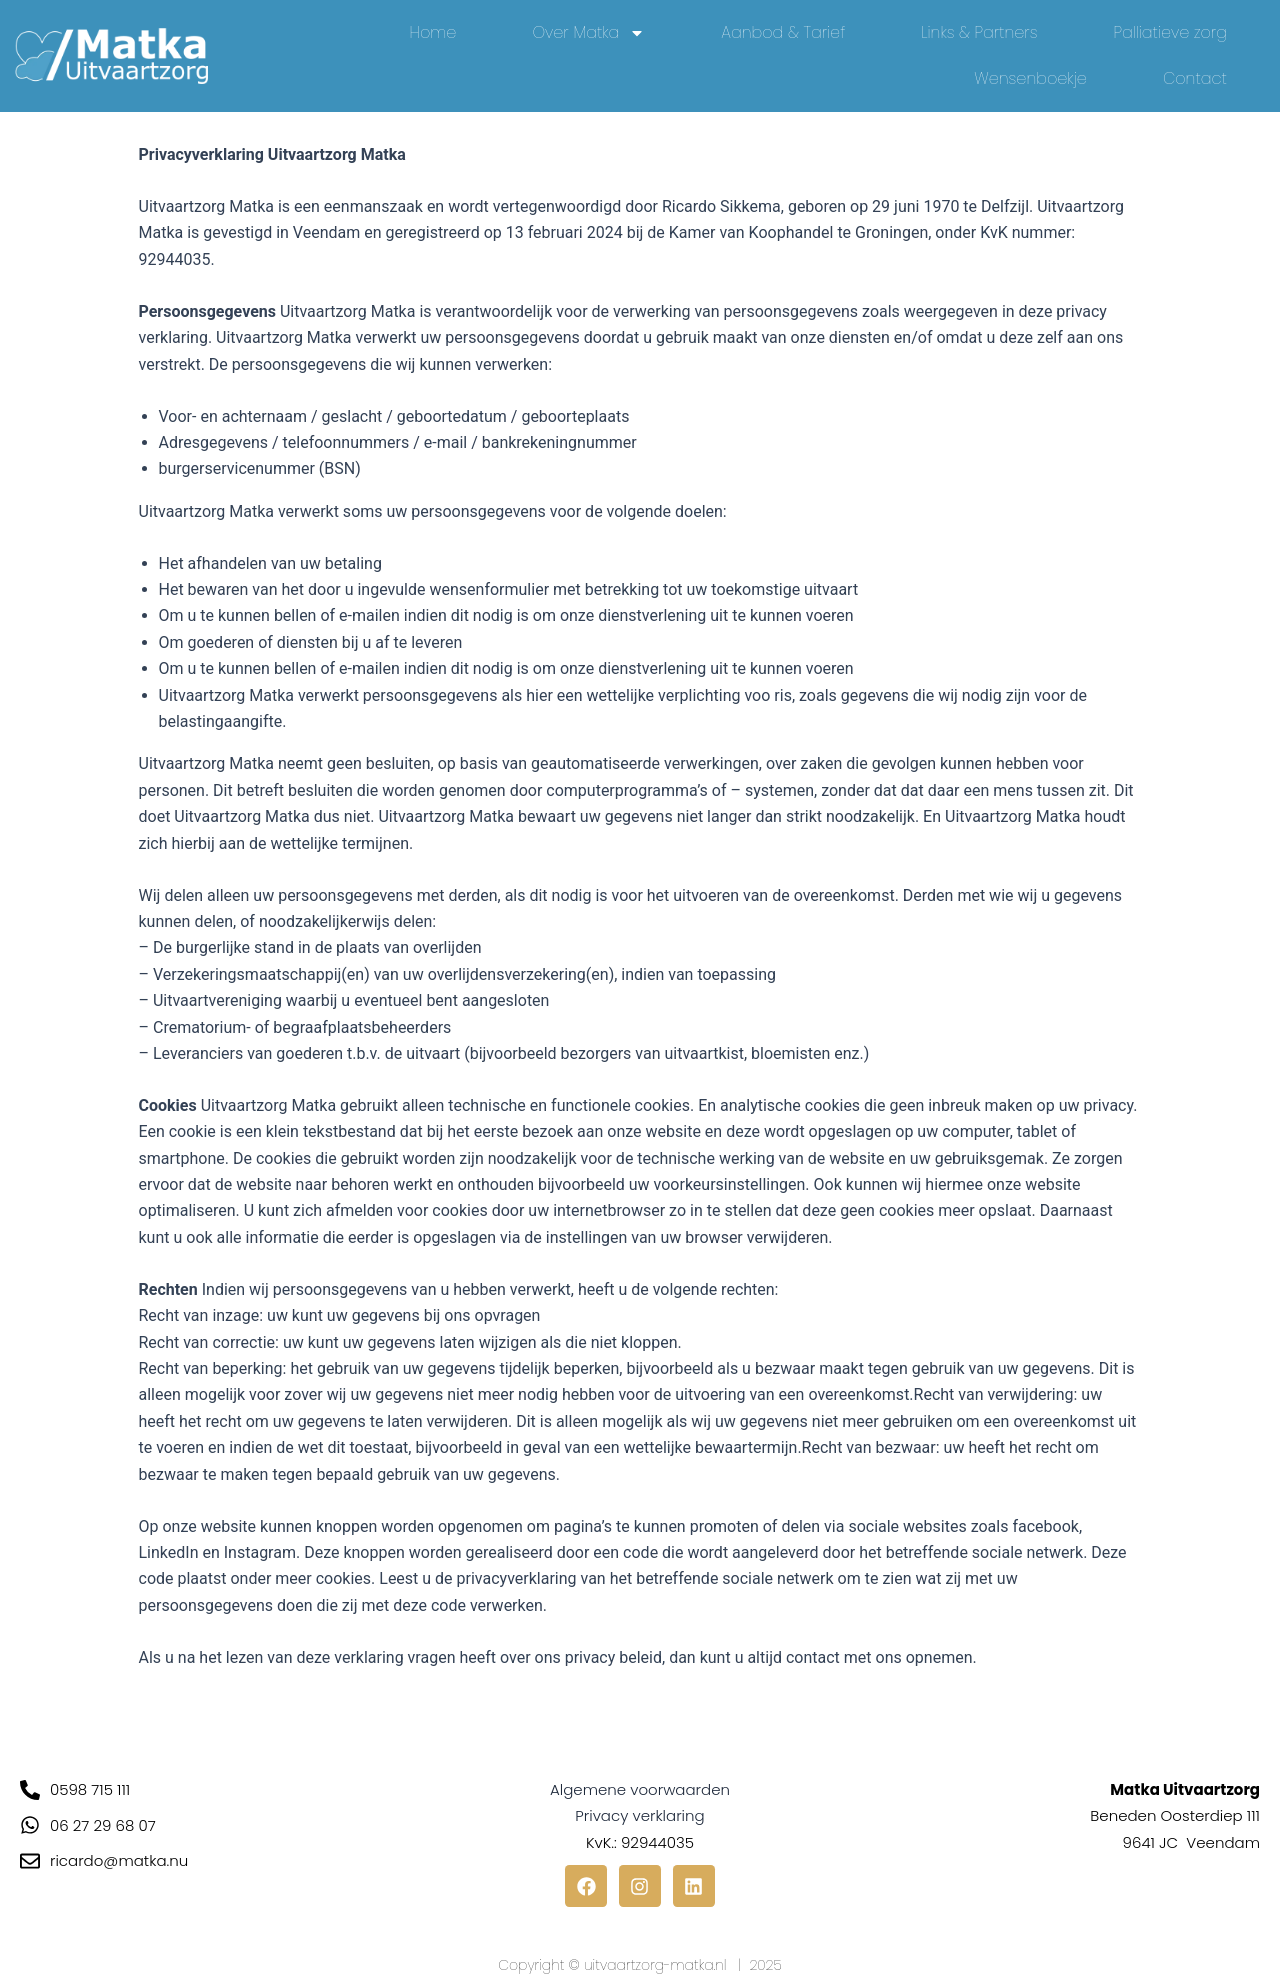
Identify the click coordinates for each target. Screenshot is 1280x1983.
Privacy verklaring (639, 1815)
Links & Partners (979, 32)
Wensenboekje (1030, 78)
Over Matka (588, 33)
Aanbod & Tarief (783, 32)
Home (433, 32)
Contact (1195, 78)
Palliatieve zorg (1170, 32)
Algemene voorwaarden (640, 1789)
